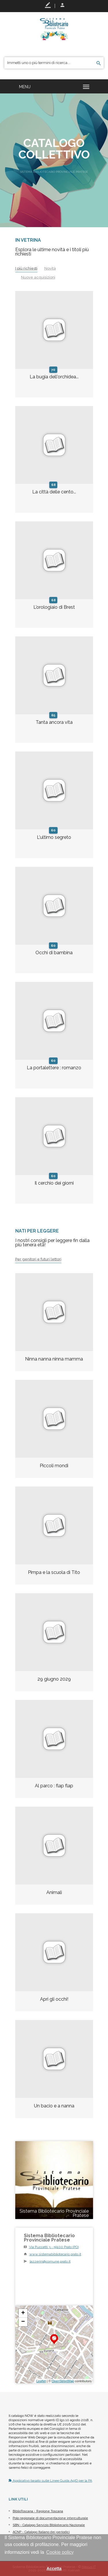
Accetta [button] (54, 2568)
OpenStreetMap (63, 2381)
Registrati (48, 5)
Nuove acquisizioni (38, 277)
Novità (50, 268)
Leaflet (41, 2381)
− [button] (23, 2322)
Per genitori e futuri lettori (38, 1259)
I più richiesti (26, 268)
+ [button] (23, 2313)
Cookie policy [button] (60, 2552)
